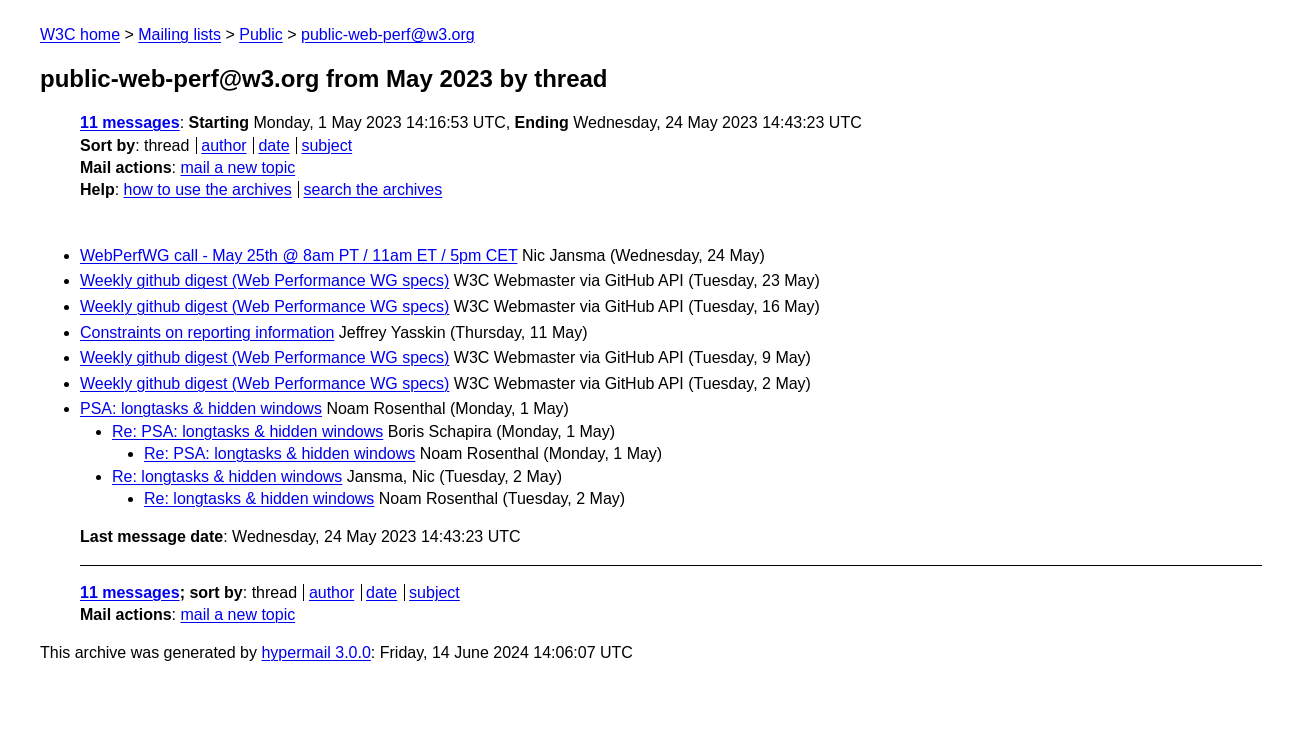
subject (326, 145)
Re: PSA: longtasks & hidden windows (247, 431)
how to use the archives (208, 189)
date (273, 145)
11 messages (130, 122)
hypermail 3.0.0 (315, 652)
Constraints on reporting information (207, 332)
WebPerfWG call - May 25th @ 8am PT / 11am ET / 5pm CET (298, 255)
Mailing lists (179, 34)
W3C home (80, 34)
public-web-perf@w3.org (388, 34)
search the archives (373, 189)
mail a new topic (237, 167)
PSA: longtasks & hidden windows (201, 408)
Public (261, 34)
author (223, 145)
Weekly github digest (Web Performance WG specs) (264, 280)
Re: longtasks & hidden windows (227, 476)
